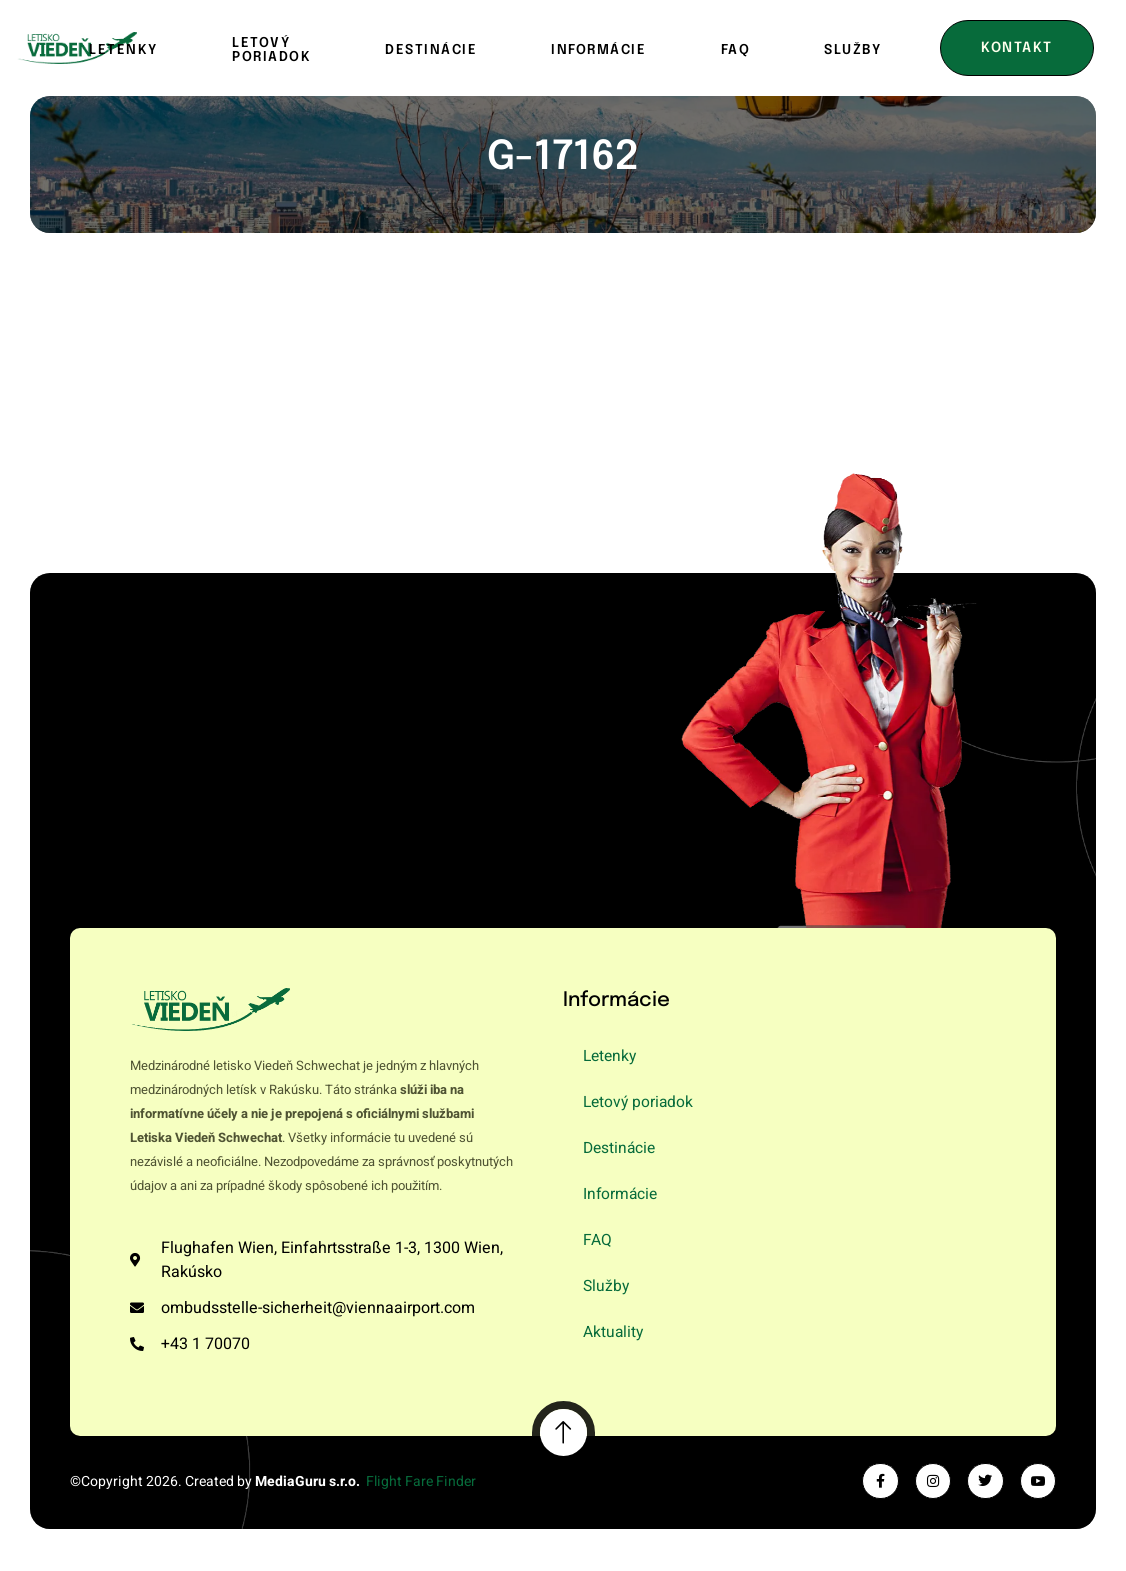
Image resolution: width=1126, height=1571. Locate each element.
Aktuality (614, 1333)
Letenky (126, 49)
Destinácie (431, 49)
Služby (852, 49)
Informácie (599, 49)
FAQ (735, 49)
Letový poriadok (272, 49)
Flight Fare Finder (421, 1482)
